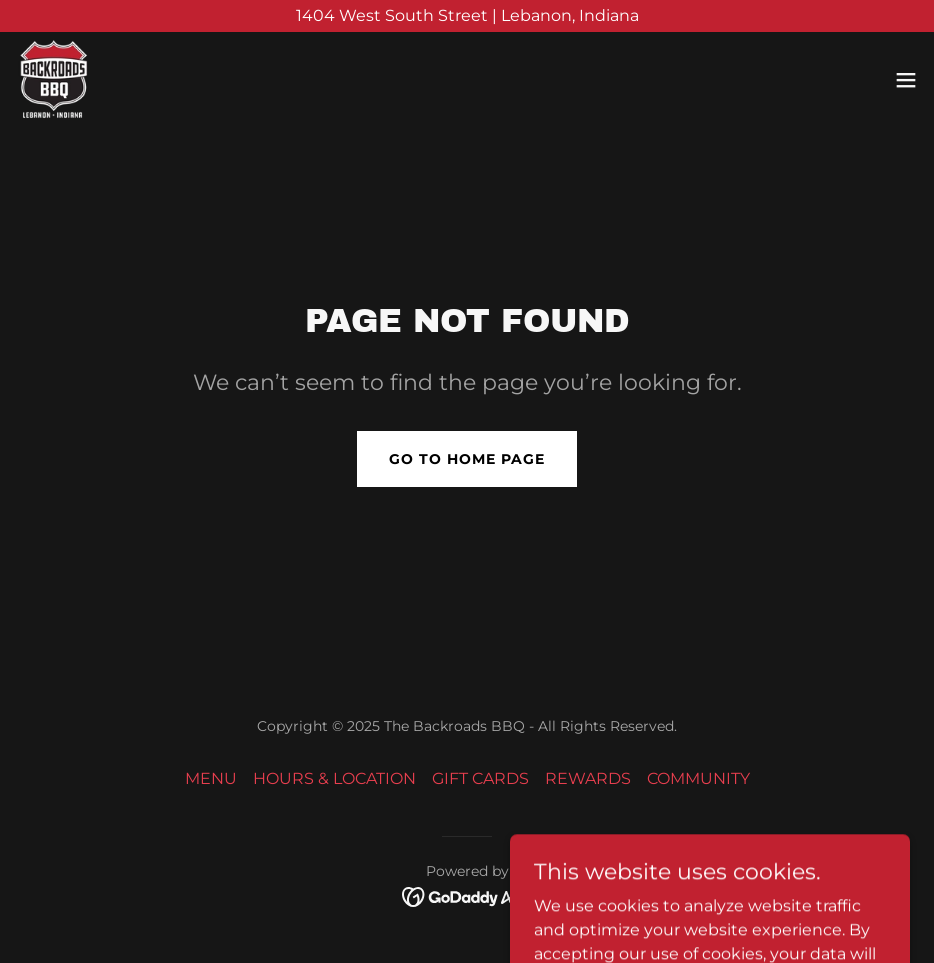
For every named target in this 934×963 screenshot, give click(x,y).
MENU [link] (211, 778)
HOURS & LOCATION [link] (334, 778)
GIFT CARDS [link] (480, 778)
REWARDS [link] (588, 778)
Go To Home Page (467, 459)
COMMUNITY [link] (698, 778)
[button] (906, 80)
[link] (52, 80)
